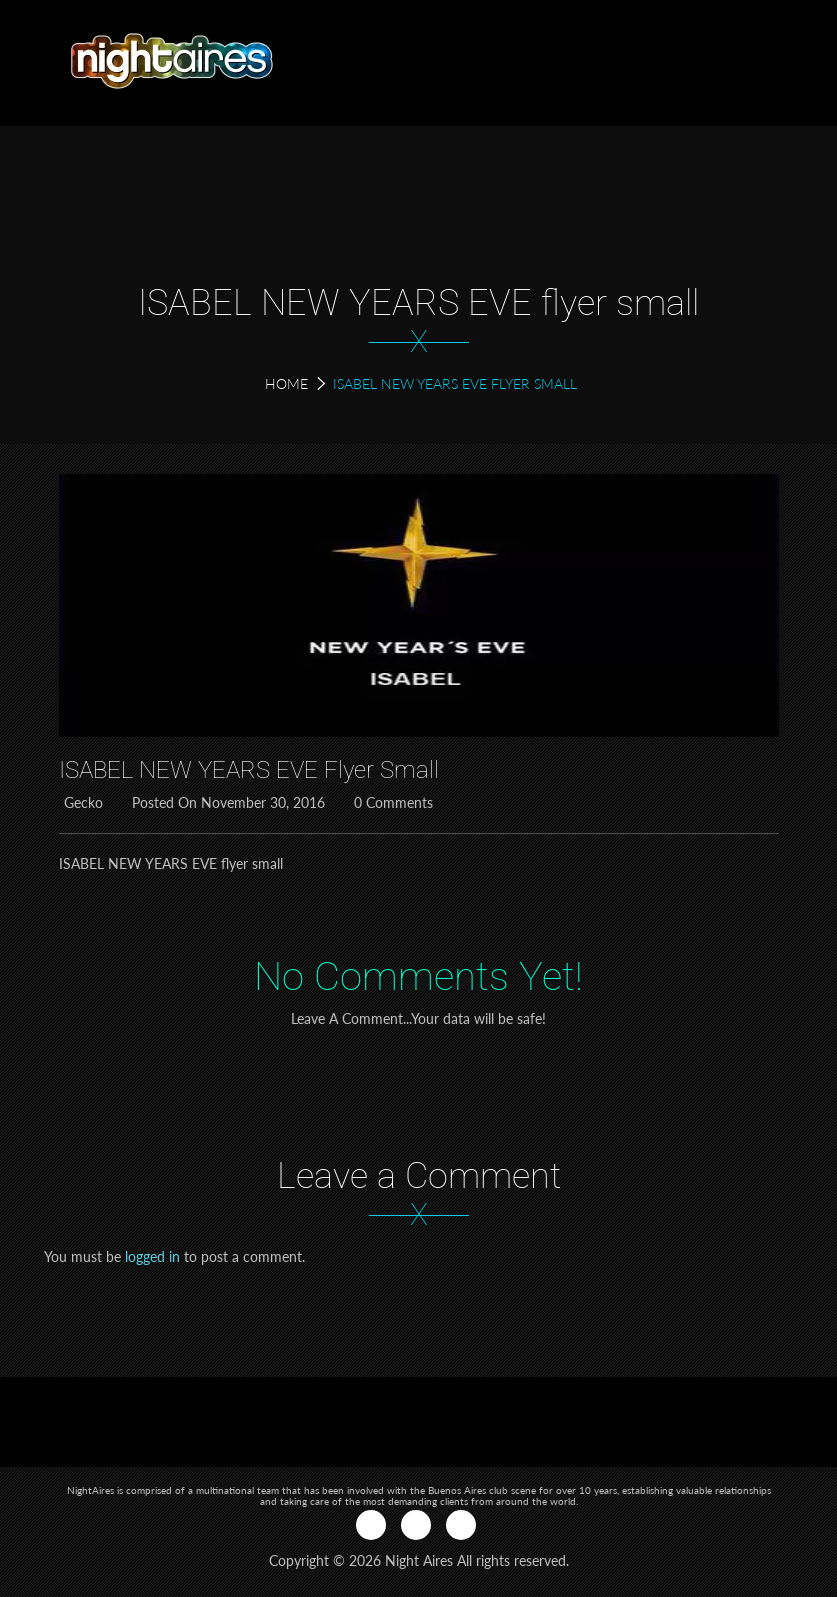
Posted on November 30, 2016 (226, 802)
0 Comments (391, 802)
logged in (152, 1256)
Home (286, 383)
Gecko (81, 802)
